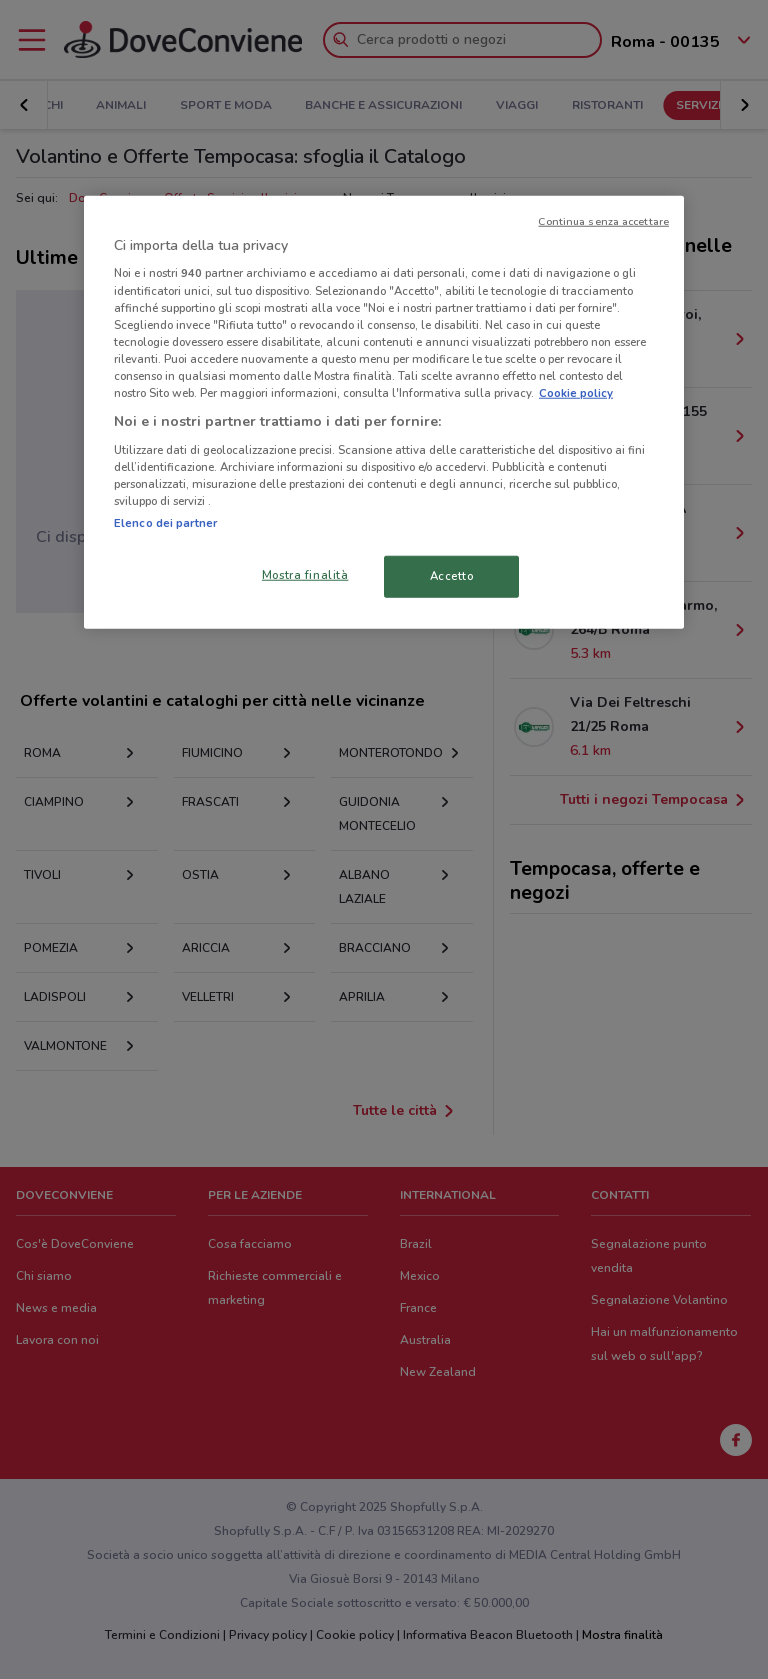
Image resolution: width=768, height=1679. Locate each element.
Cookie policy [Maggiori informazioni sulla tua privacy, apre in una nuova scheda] (576, 393)
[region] (384, 412)
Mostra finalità (305, 575)
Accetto (452, 576)
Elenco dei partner (165, 523)
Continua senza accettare (603, 221)
